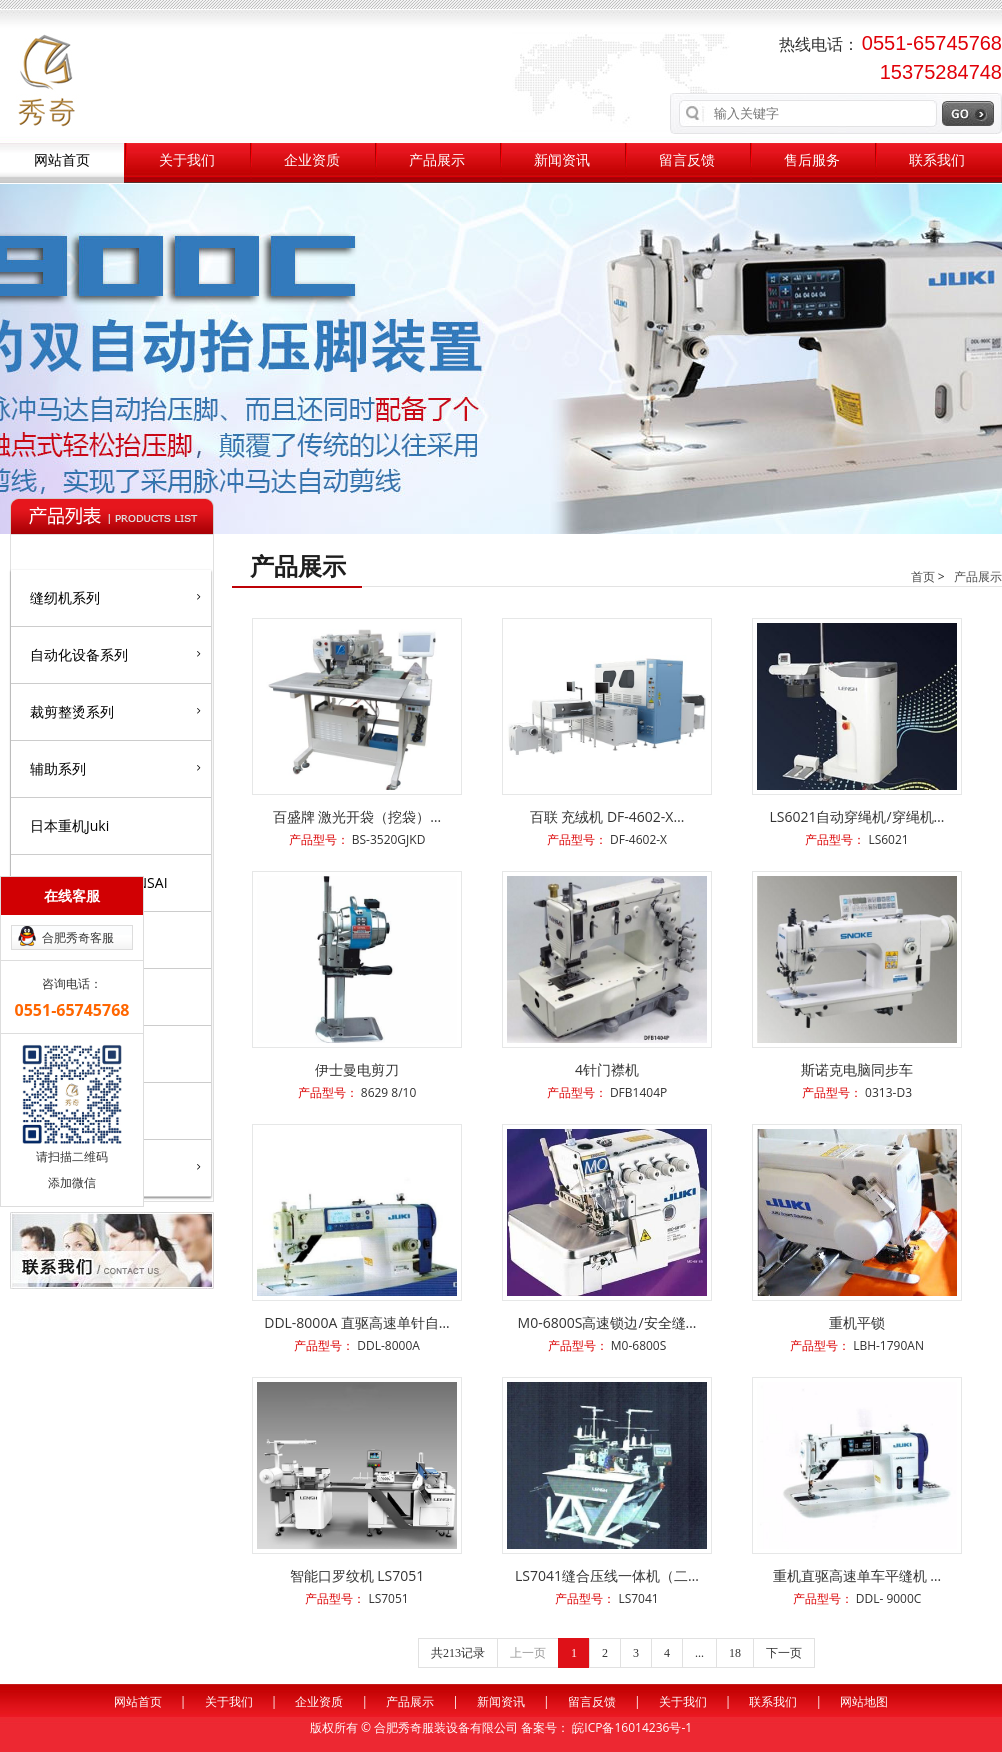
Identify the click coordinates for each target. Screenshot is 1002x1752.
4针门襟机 (607, 1069)
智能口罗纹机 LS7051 (357, 1575)
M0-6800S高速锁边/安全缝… (607, 1322)
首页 (923, 576)
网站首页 (62, 160)
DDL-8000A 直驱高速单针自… (357, 1322)
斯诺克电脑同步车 (857, 1069)
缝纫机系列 (115, 597)
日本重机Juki (69, 825)
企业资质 (312, 160)
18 (735, 1653)
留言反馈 (687, 160)
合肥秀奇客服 (78, 937)
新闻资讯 (562, 160)
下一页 (784, 1653)
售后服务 (812, 160)
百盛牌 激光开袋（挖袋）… (357, 816)
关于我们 (187, 160)
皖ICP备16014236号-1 (632, 1727)
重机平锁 (857, 1322)
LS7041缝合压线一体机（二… (607, 1575)
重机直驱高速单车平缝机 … (857, 1575)
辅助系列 (115, 768)
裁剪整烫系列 (115, 711)
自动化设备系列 (115, 654)
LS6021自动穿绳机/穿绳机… (856, 816)
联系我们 (937, 160)
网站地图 (864, 1701)
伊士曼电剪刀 (357, 1069)
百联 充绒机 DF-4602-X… (607, 816)
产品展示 (437, 160)
